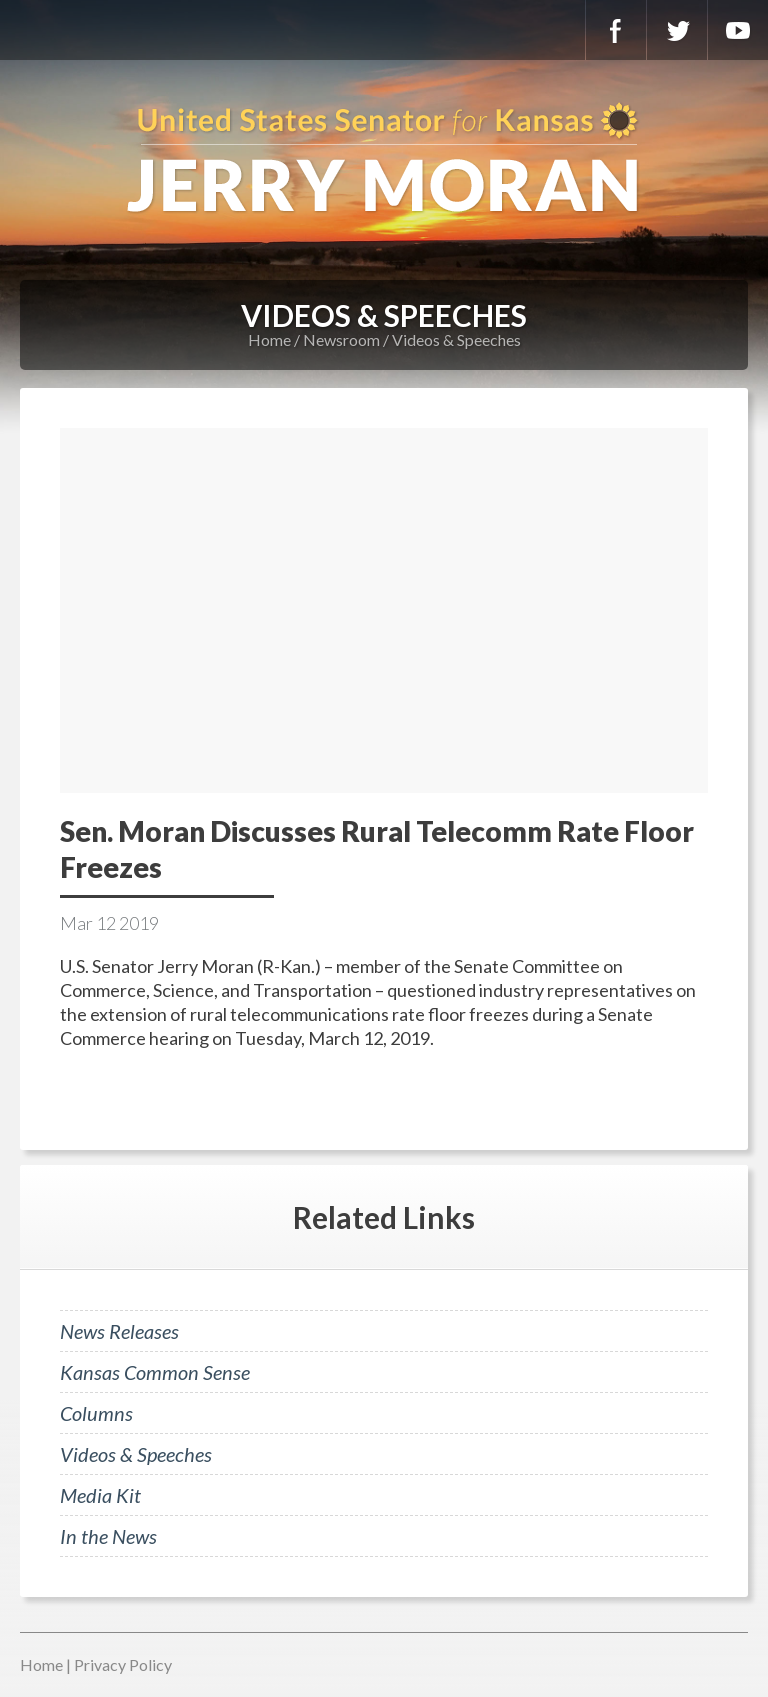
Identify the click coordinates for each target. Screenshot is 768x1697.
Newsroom (341, 339)
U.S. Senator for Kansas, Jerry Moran (384, 160)
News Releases (119, 1331)
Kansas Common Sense (155, 1372)
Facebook (616, 30)
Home (269, 339)
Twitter (677, 30)
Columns (96, 1413)
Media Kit (100, 1495)
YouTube (738, 30)
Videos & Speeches (456, 339)
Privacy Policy (123, 1664)
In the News (108, 1536)
